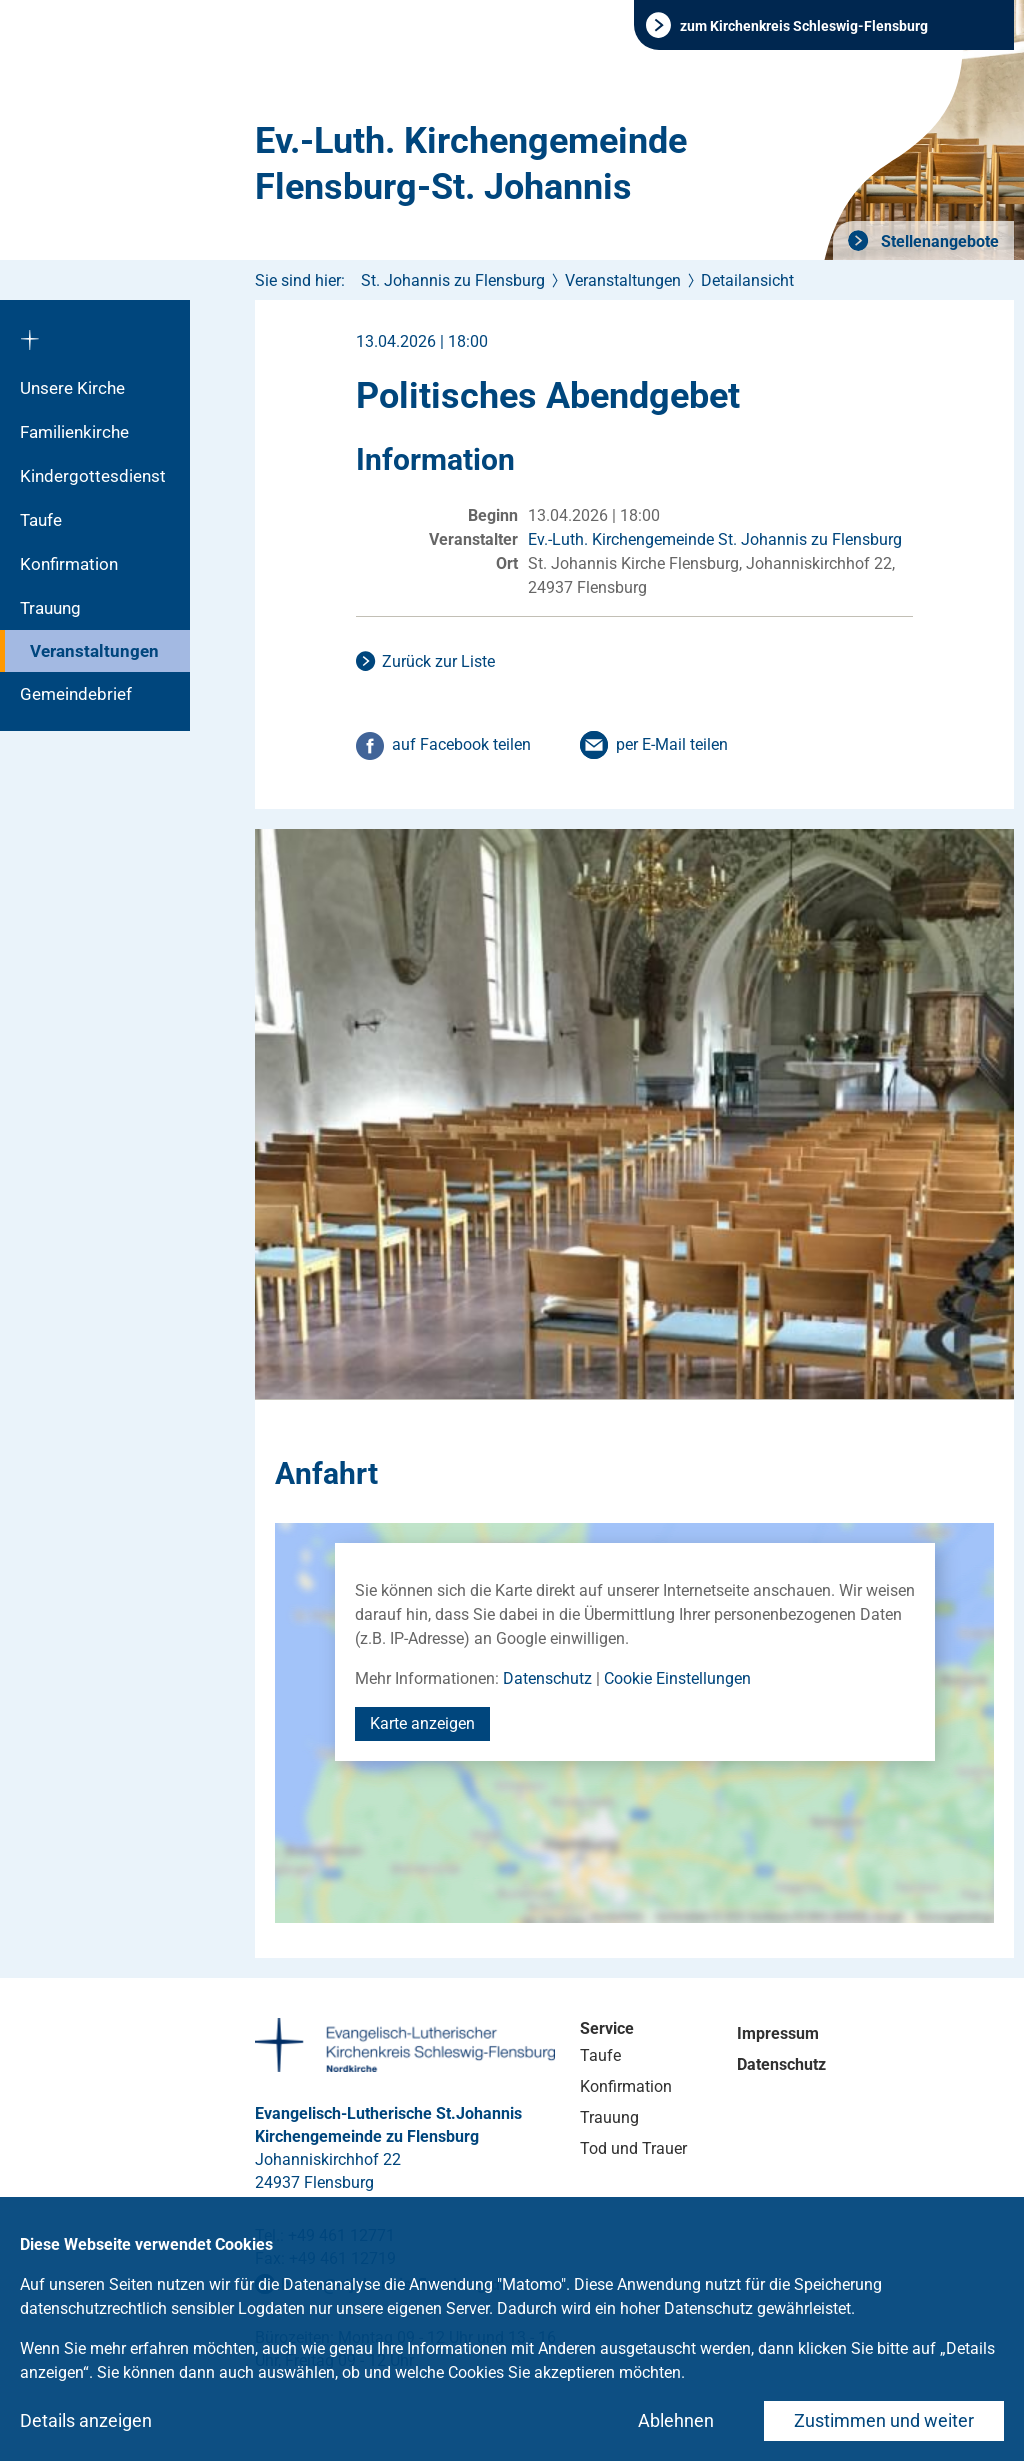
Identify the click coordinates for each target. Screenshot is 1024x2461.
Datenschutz (547, 1678)
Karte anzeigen (422, 1723)
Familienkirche (74, 432)
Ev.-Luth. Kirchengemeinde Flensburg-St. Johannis (471, 164)
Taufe (41, 520)
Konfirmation (69, 564)
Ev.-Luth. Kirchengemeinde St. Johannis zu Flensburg (715, 539)
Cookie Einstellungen (677, 1678)
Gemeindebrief (76, 694)
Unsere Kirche (72, 388)
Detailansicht (747, 280)
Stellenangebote (938, 241)
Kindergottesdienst (93, 476)
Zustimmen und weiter (884, 2420)
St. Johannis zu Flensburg (453, 280)
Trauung (50, 608)
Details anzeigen (86, 2420)
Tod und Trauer (633, 2148)
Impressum (778, 2033)
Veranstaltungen (94, 651)
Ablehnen (676, 2420)
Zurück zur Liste (438, 661)
